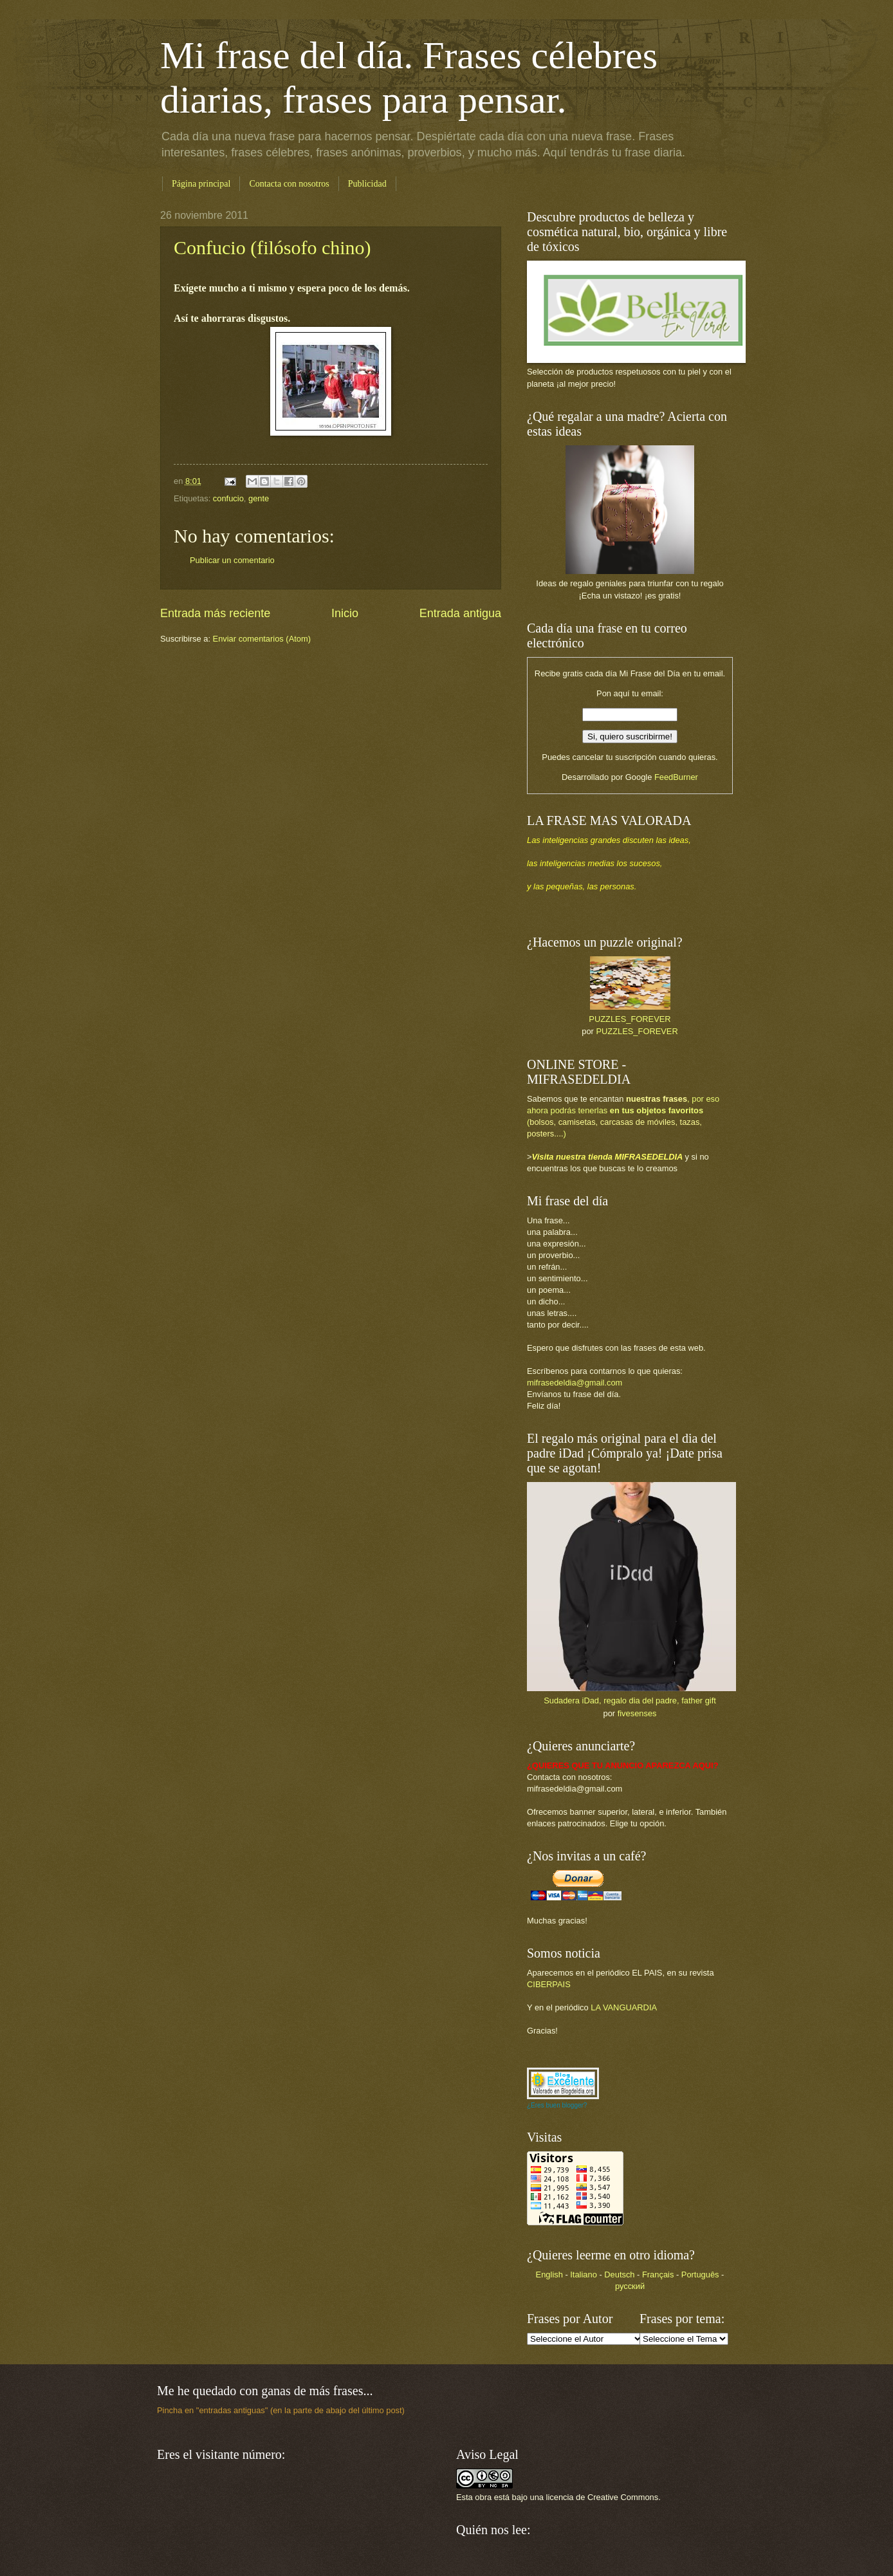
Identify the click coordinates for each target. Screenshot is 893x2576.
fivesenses (637, 1713)
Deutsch (619, 2274)
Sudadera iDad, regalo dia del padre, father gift (630, 1700)
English (549, 2274)
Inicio (344, 613)
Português (700, 2274)
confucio (228, 498)
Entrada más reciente (215, 613)
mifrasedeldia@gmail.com (574, 1382)
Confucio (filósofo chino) (272, 247)
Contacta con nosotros (289, 184)
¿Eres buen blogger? (557, 2105)
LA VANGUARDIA (624, 2007)
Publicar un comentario (232, 560)
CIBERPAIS (549, 1984)
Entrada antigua (460, 613)
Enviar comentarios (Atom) (262, 639)
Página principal (201, 184)
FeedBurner (676, 777)
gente (258, 498)
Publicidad (367, 184)
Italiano (583, 2274)
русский (630, 2286)
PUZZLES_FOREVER (629, 1019)
